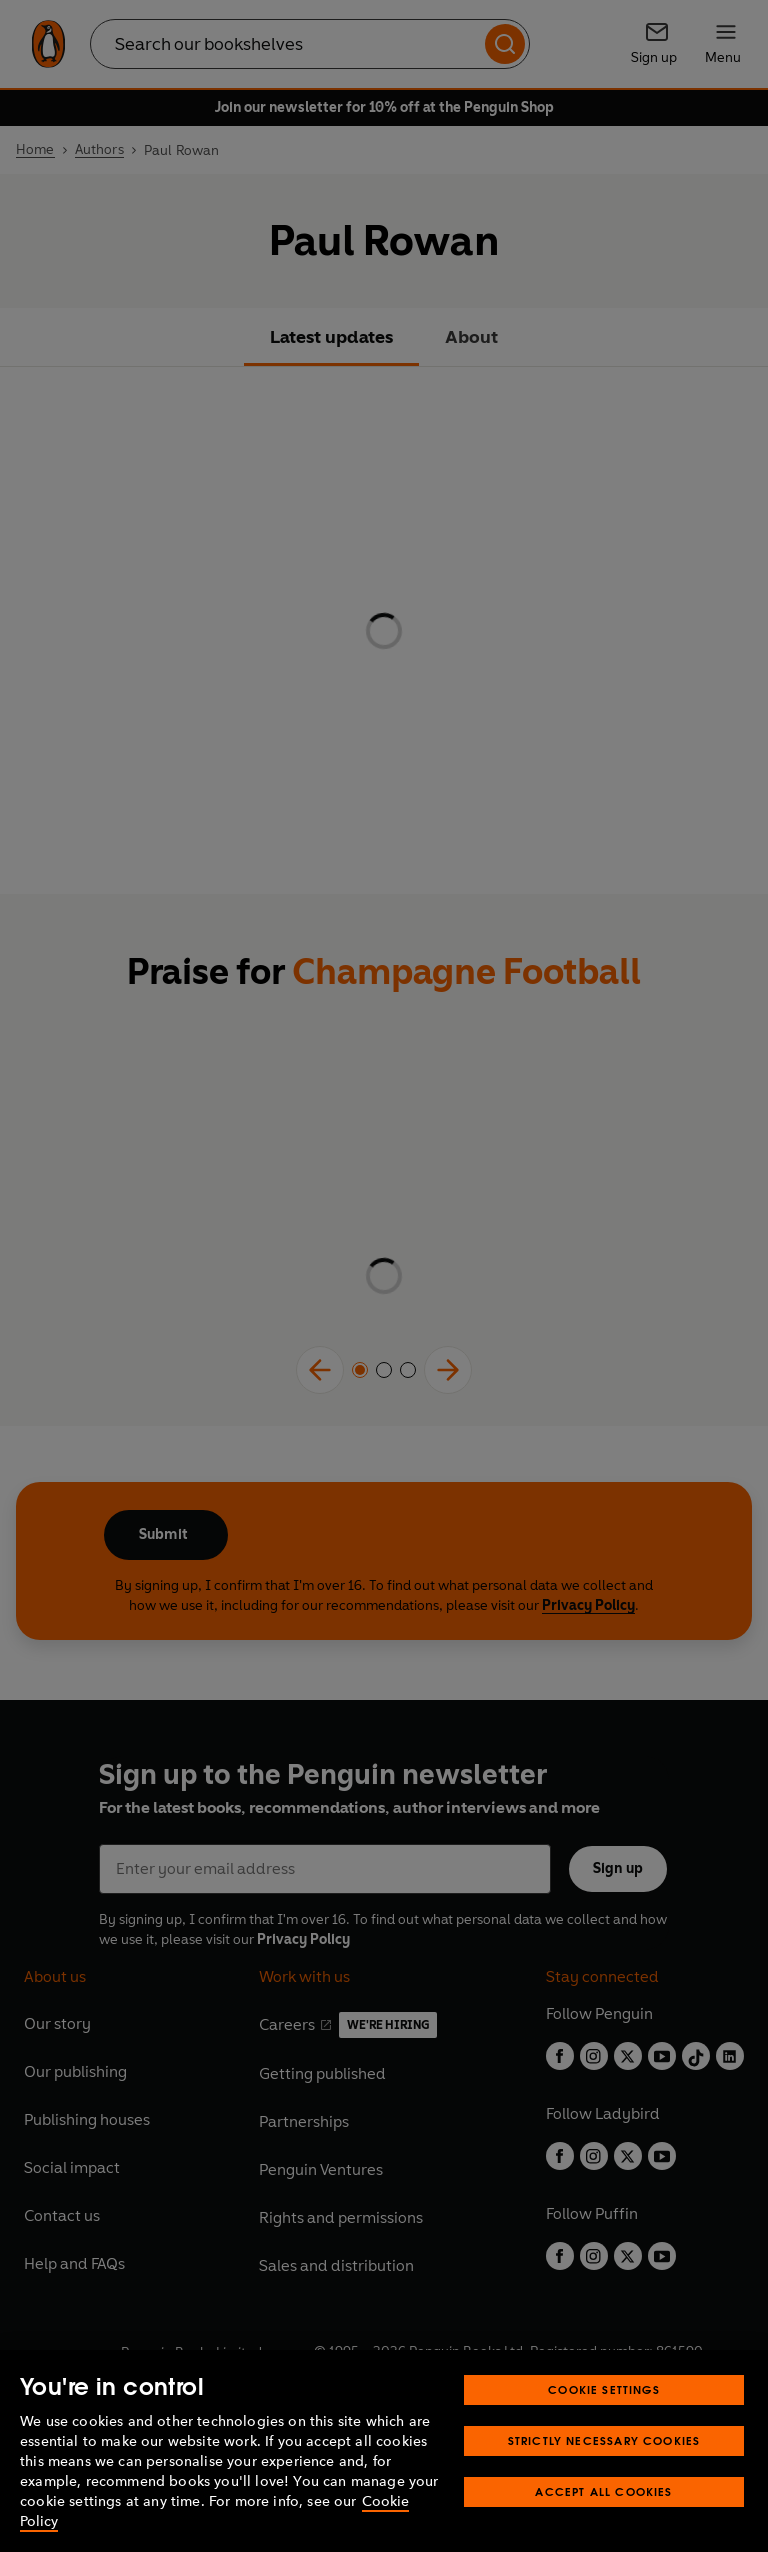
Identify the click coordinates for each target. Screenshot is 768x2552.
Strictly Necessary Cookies (604, 2440)
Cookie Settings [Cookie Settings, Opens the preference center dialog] (604, 2389)
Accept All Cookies (603, 2491)
